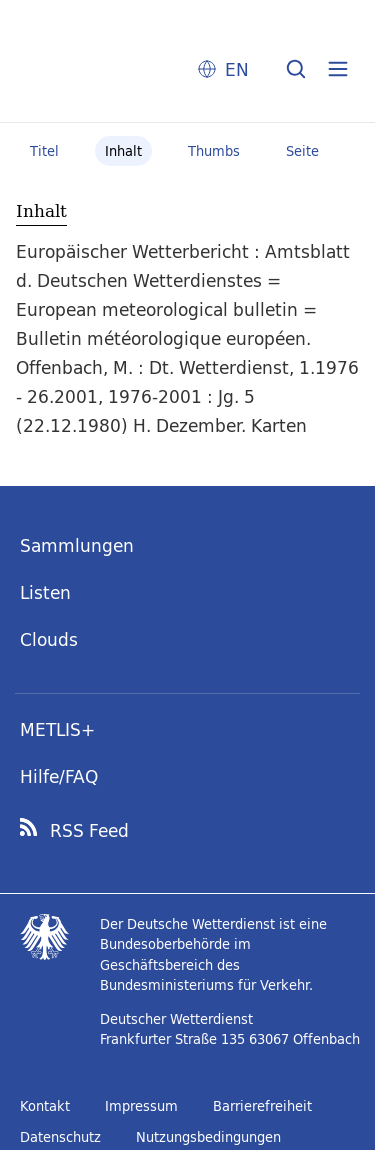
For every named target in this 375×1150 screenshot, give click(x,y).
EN (237, 69)
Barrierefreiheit (262, 1106)
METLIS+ (57, 729)
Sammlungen (77, 545)
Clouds (49, 639)
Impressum (141, 1106)
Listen (45, 592)
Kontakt (45, 1106)
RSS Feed (89, 831)
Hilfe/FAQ (59, 776)
